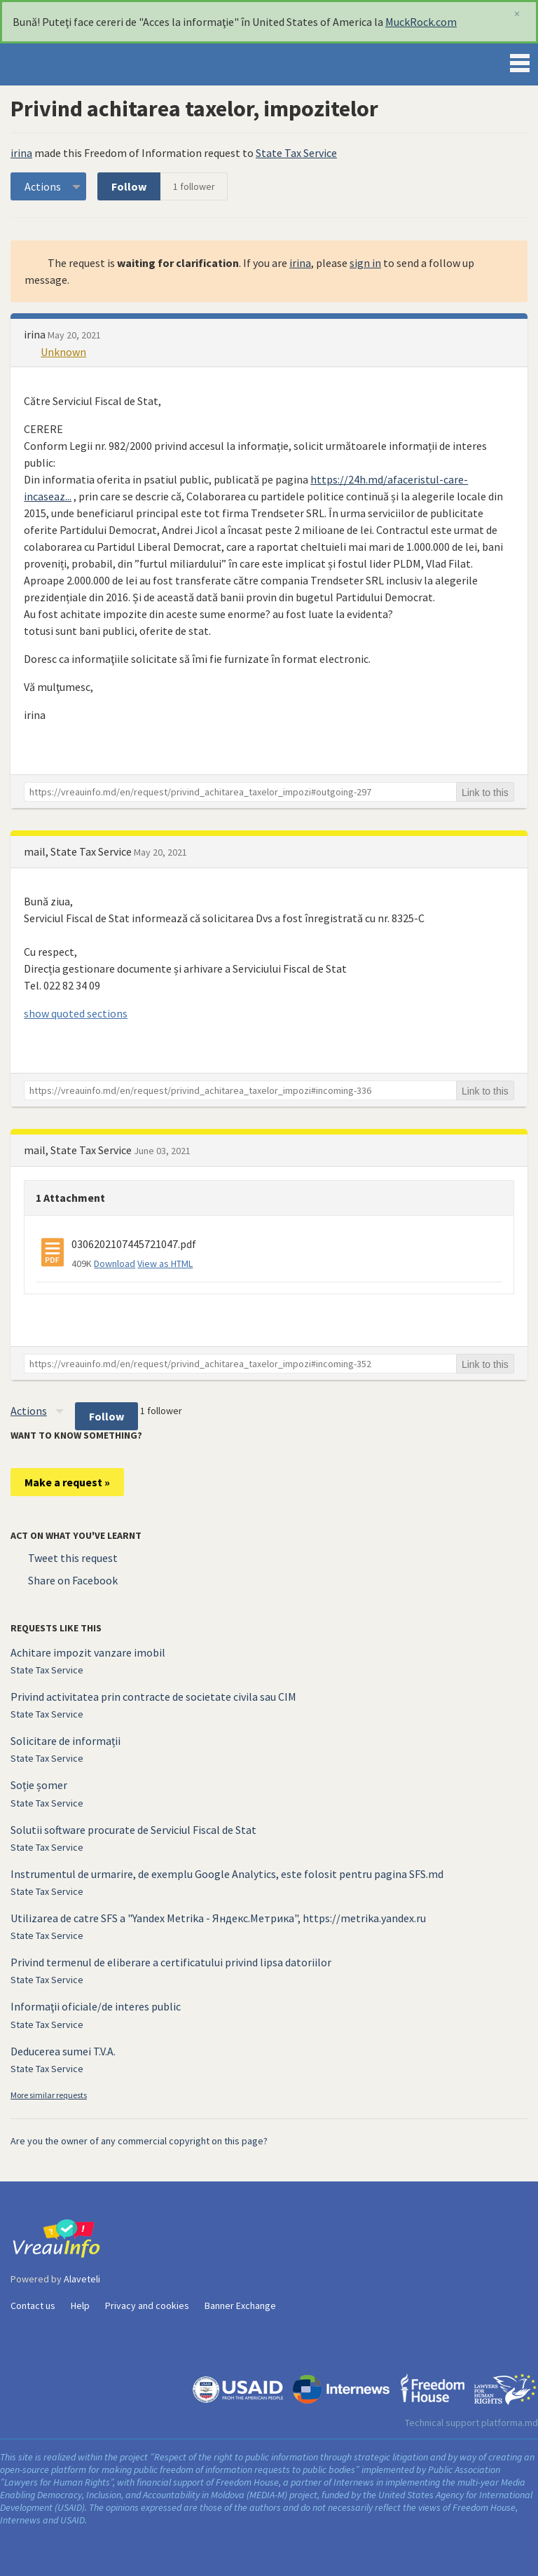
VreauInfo (59, 64)
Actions (43, 186)
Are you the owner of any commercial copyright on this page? (139, 2141)
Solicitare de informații (65, 1741)
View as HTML (165, 1263)
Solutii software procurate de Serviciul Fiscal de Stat (133, 1830)
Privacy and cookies (147, 2305)
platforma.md (509, 2422)
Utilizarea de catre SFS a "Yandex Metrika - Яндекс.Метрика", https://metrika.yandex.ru (218, 1918)
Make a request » (67, 1482)
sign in (365, 263)
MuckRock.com (421, 22)
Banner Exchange (240, 2305)
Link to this (485, 792)
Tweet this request (73, 1558)
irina (21, 153)
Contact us (33, 2305)
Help (80, 2305)
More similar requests (49, 2095)
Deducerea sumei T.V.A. (63, 2051)
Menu (519, 60)
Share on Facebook (73, 1580)
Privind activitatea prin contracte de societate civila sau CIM (153, 1697)
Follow (128, 186)
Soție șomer (39, 1785)
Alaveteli (82, 2279)
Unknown (63, 352)
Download (114, 1263)
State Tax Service (296, 153)
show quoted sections (75, 1013)
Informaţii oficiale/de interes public (96, 2006)
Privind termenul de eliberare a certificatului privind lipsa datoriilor (171, 1962)
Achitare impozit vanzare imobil (88, 1652)
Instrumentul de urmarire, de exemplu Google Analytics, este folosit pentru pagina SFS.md (227, 1874)
